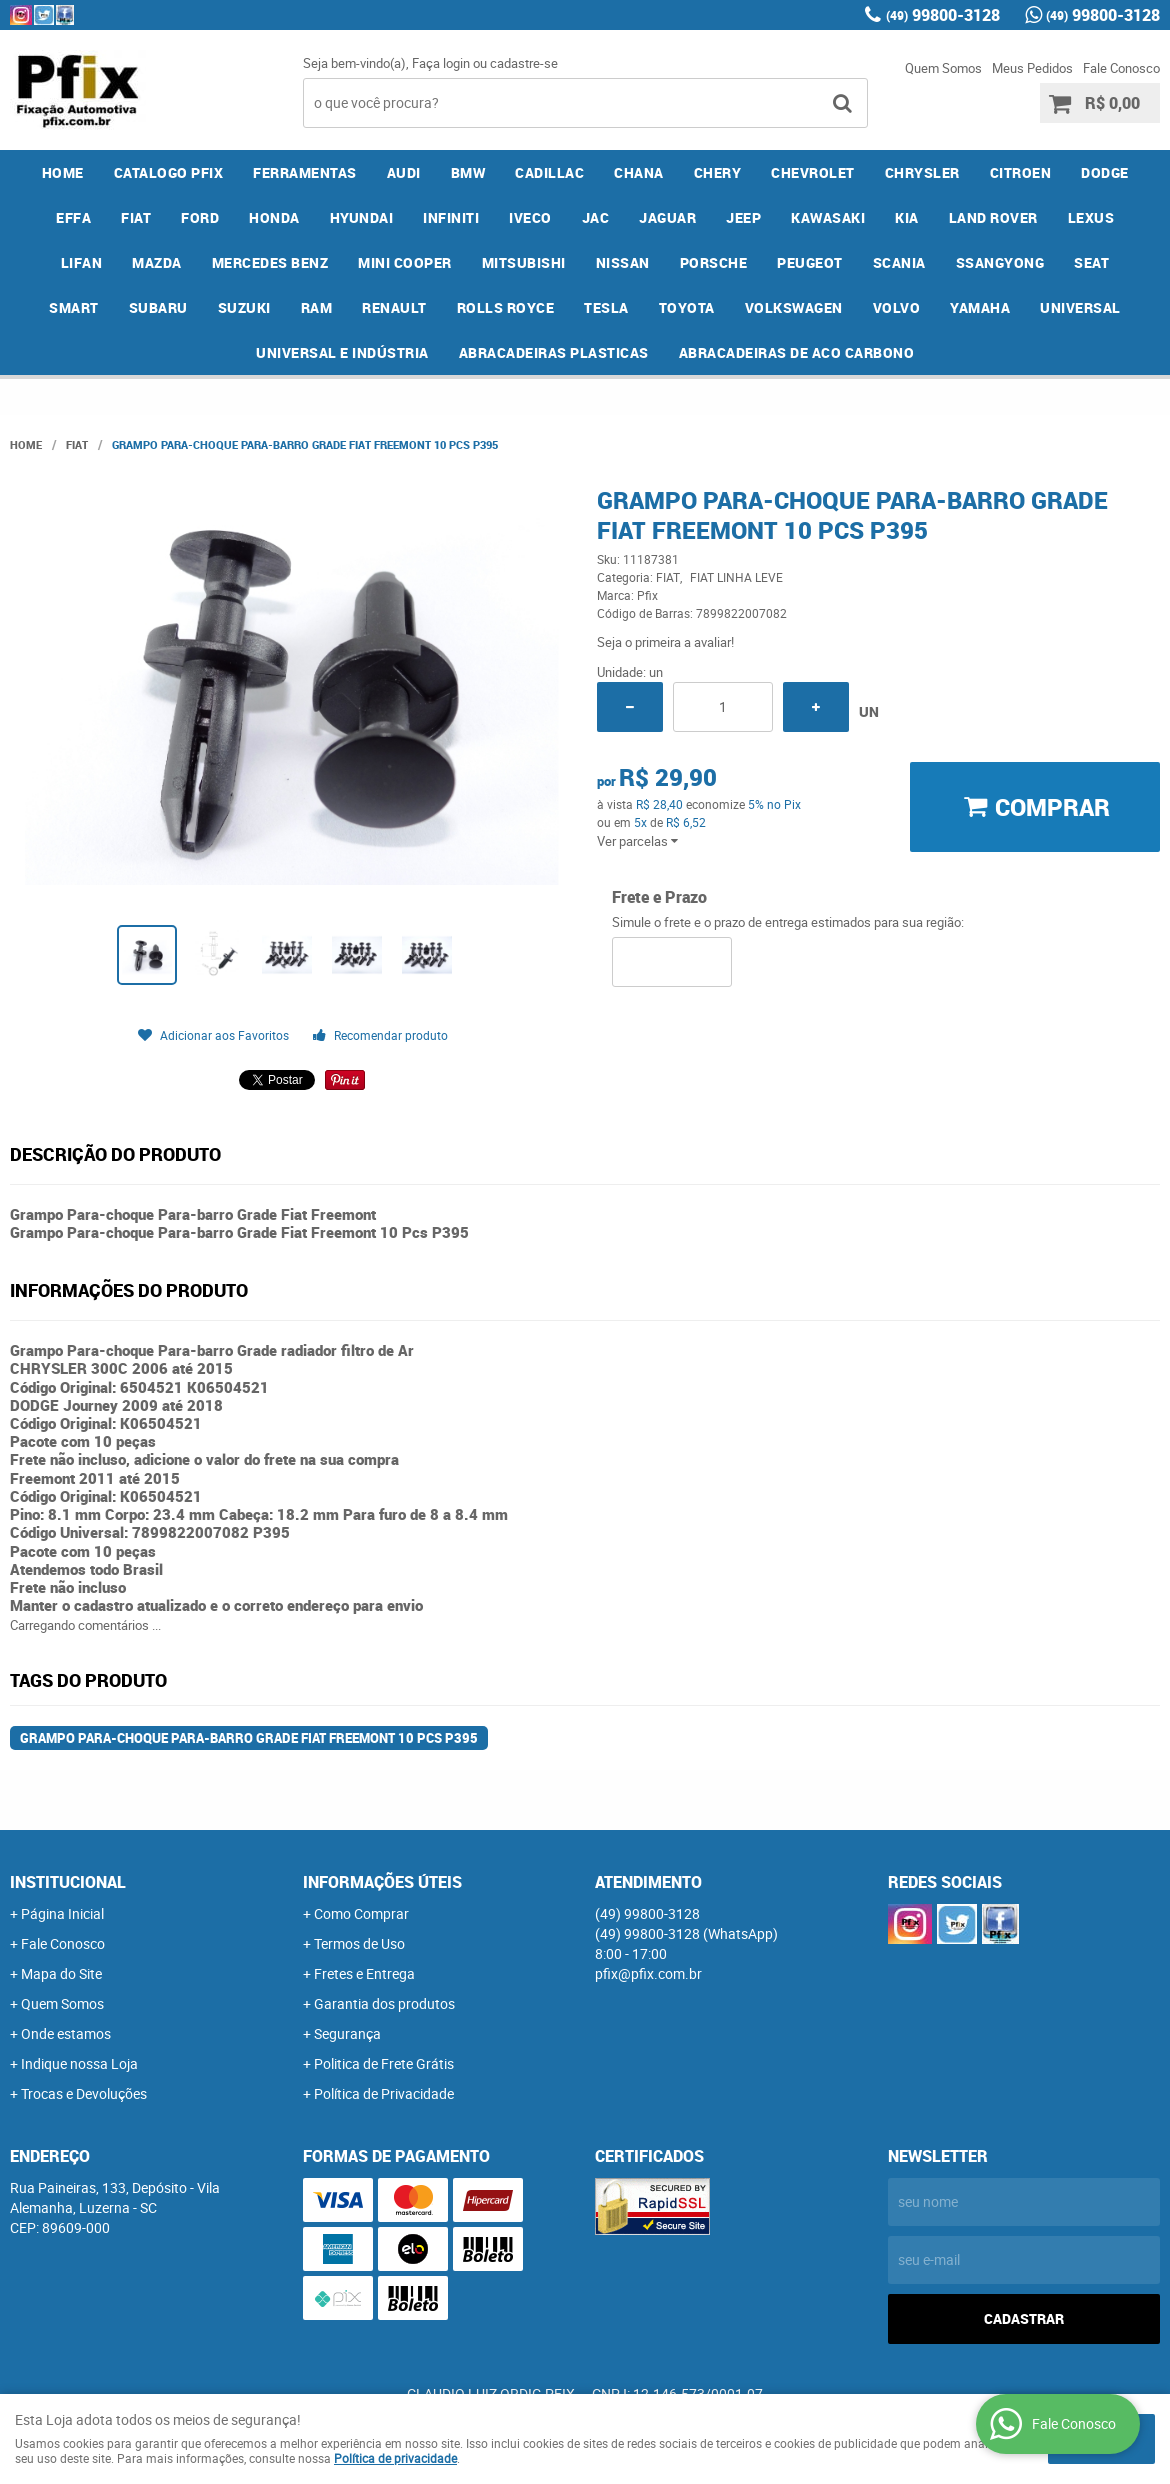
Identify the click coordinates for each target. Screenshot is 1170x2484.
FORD (200, 217)
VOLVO (897, 307)
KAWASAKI (828, 217)
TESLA (606, 307)
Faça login (441, 63)
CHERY (718, 172)
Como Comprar (361, 1913)
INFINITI (451, 217)
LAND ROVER (993, 217)
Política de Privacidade (384, 2093)
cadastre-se (524, 63)
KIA (907, 217)
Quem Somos (943, 68)
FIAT (136, 217)
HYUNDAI (362, 217)
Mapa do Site (61, 1973)
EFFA (73, 217)
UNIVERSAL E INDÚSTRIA (342, 352)
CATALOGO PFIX (169, 172)
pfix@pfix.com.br (648, 1973)
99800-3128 (943, 15)
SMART (74, 307)
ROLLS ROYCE (506, 307)
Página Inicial (62, 1913)
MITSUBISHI (524, 262)
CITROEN (1021, 172)
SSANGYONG (1000, 262)
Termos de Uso (359, 1943)
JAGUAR (667, 217)
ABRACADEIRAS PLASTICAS (554, 352)
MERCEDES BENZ (270, 262)
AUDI (404, 172)
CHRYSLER (922, 172)
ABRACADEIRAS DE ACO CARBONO (797, 352)
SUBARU (158, 307)
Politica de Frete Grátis (384, 2063)
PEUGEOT (810, 262)
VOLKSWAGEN (794, 307)
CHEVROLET (813, 172)
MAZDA (157, 262)
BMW (468, 172)
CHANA (639, 172)
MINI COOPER (405, 262)
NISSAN (623, 262)
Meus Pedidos (1032, 68)
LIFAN (82, 262)
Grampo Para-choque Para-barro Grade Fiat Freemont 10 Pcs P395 (249, 1738)
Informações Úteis (382, 1882)
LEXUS (1091, 217)
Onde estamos (66, 2033)
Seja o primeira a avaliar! (665, 642)
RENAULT (394, 307)
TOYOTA (687, 307)
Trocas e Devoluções (84, 2093)
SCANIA (899, 262)
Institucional (68, 1882)
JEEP (743, 217)
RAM (317, 307)
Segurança (347, 2033)
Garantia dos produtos (384, 2003)
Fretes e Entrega (364, 1973)
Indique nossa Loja (79, 2063)
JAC (596, 217)
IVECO (530, 217)
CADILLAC (549, 172)
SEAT (1091, 262)
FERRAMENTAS (305, 172)
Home (63, 172)
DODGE (1105, 172)
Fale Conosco (1121, 68)
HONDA (274, 217)
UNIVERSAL (1080, 307)
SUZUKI (244, 307)
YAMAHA (980, 307)
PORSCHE (714, 262)
